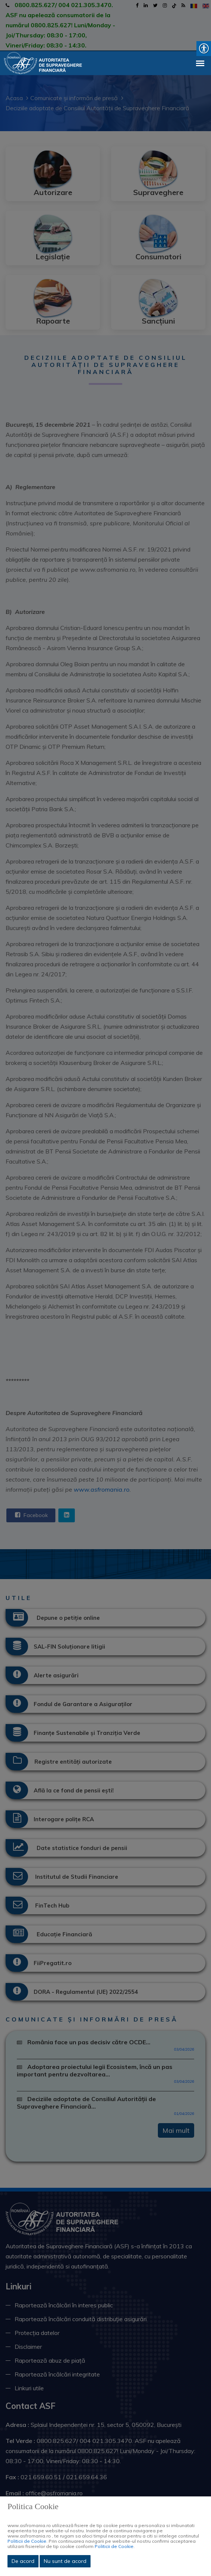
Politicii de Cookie (26, 2541)
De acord (23, 2561)
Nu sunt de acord (65, 2561)
